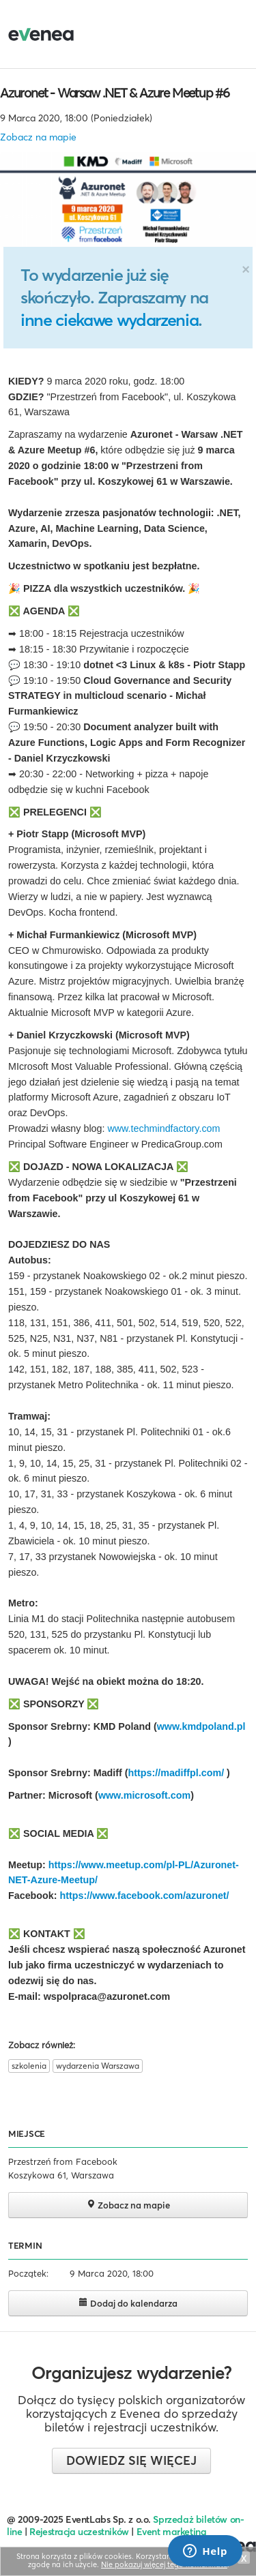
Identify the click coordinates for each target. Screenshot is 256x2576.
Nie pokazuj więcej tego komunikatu (164, 2564)
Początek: (28, 2273)
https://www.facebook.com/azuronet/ (144, 1895)
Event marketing (172, 2532)
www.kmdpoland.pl (201, 1726)
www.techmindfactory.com (163, 1128)
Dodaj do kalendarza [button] (128, 2303)
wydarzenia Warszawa (97, 2066)
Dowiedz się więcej (131, 2460)
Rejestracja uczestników (79, 2532)
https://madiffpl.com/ (177, 1772)
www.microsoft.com (144, 1795)
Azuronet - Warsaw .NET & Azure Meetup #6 (114, 93)
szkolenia (29, 2066)
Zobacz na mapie (38, 137)
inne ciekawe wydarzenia (109, 320)
